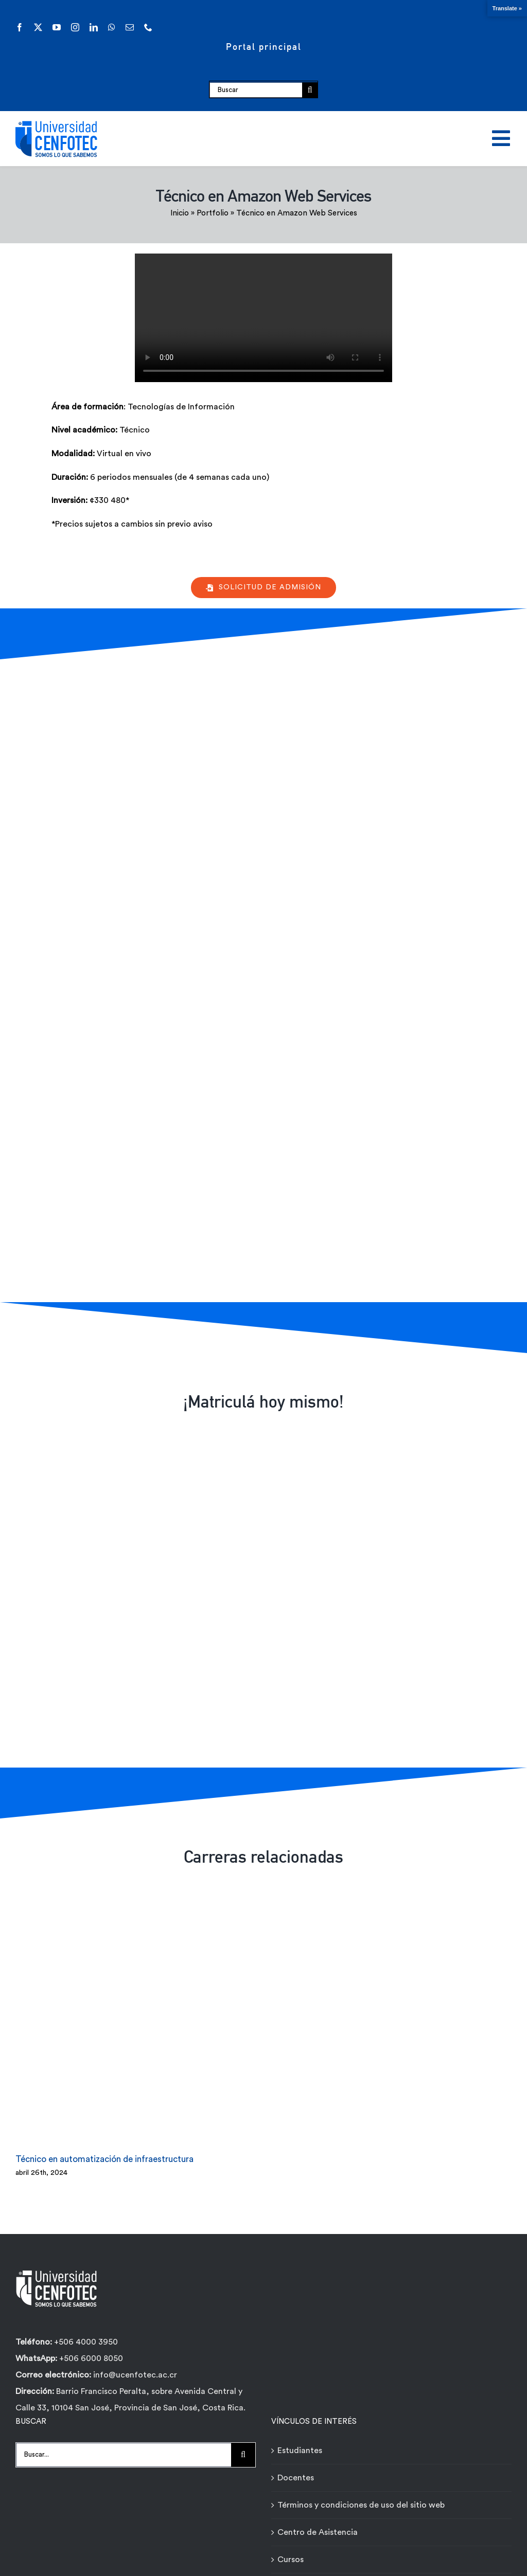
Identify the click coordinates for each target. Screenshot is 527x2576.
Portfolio (213, 213)
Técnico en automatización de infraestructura (104, 2159)
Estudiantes (299, 2450)
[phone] (148, 27)
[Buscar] (255, 90)
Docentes (295, 2478)
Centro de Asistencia (317, 2532)
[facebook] (19, 27)
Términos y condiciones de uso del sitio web (361, 2505)
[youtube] (56, 27)
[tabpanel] (215, 471)
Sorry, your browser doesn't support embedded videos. (263, 318)
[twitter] (38, 27)
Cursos (290, 2559)
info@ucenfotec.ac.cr (135, 2375)
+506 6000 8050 (90, 2358)
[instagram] (75, 27)
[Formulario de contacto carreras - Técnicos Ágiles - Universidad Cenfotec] (261, 978)
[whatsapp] (111, 27)
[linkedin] (94, 27)
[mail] (130, 27)
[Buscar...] (123, 2455)
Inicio (179, 213)
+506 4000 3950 (86, 2342)
